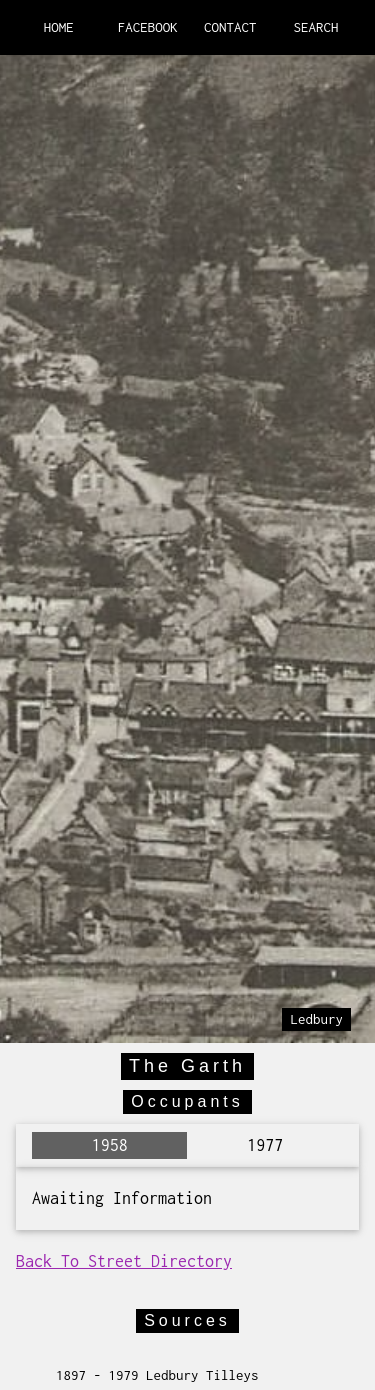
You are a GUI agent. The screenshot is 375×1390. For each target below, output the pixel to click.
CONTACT (230, 27)
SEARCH (316, 27)
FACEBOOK (148, 27)
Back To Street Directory (124, 1261)
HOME (59, 27)
